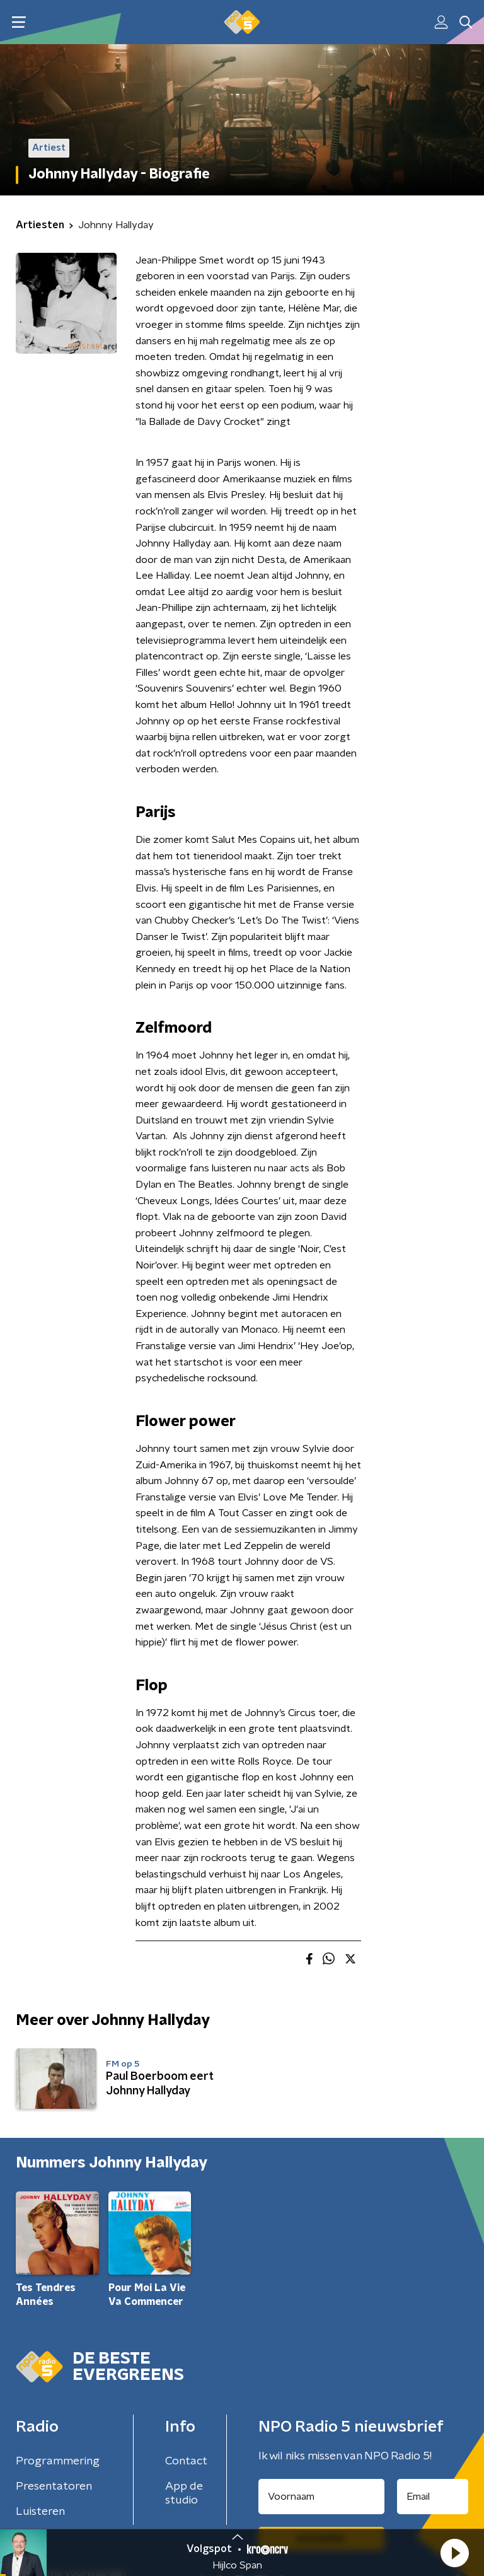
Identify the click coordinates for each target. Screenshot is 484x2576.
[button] (454, 2552)
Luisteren (40, 2511)
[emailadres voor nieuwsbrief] (433, 2496)
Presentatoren (54, 2486)
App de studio (184, 2493)
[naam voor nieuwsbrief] (321, 2496)
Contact (186, 2461)
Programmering (58, 2461)
